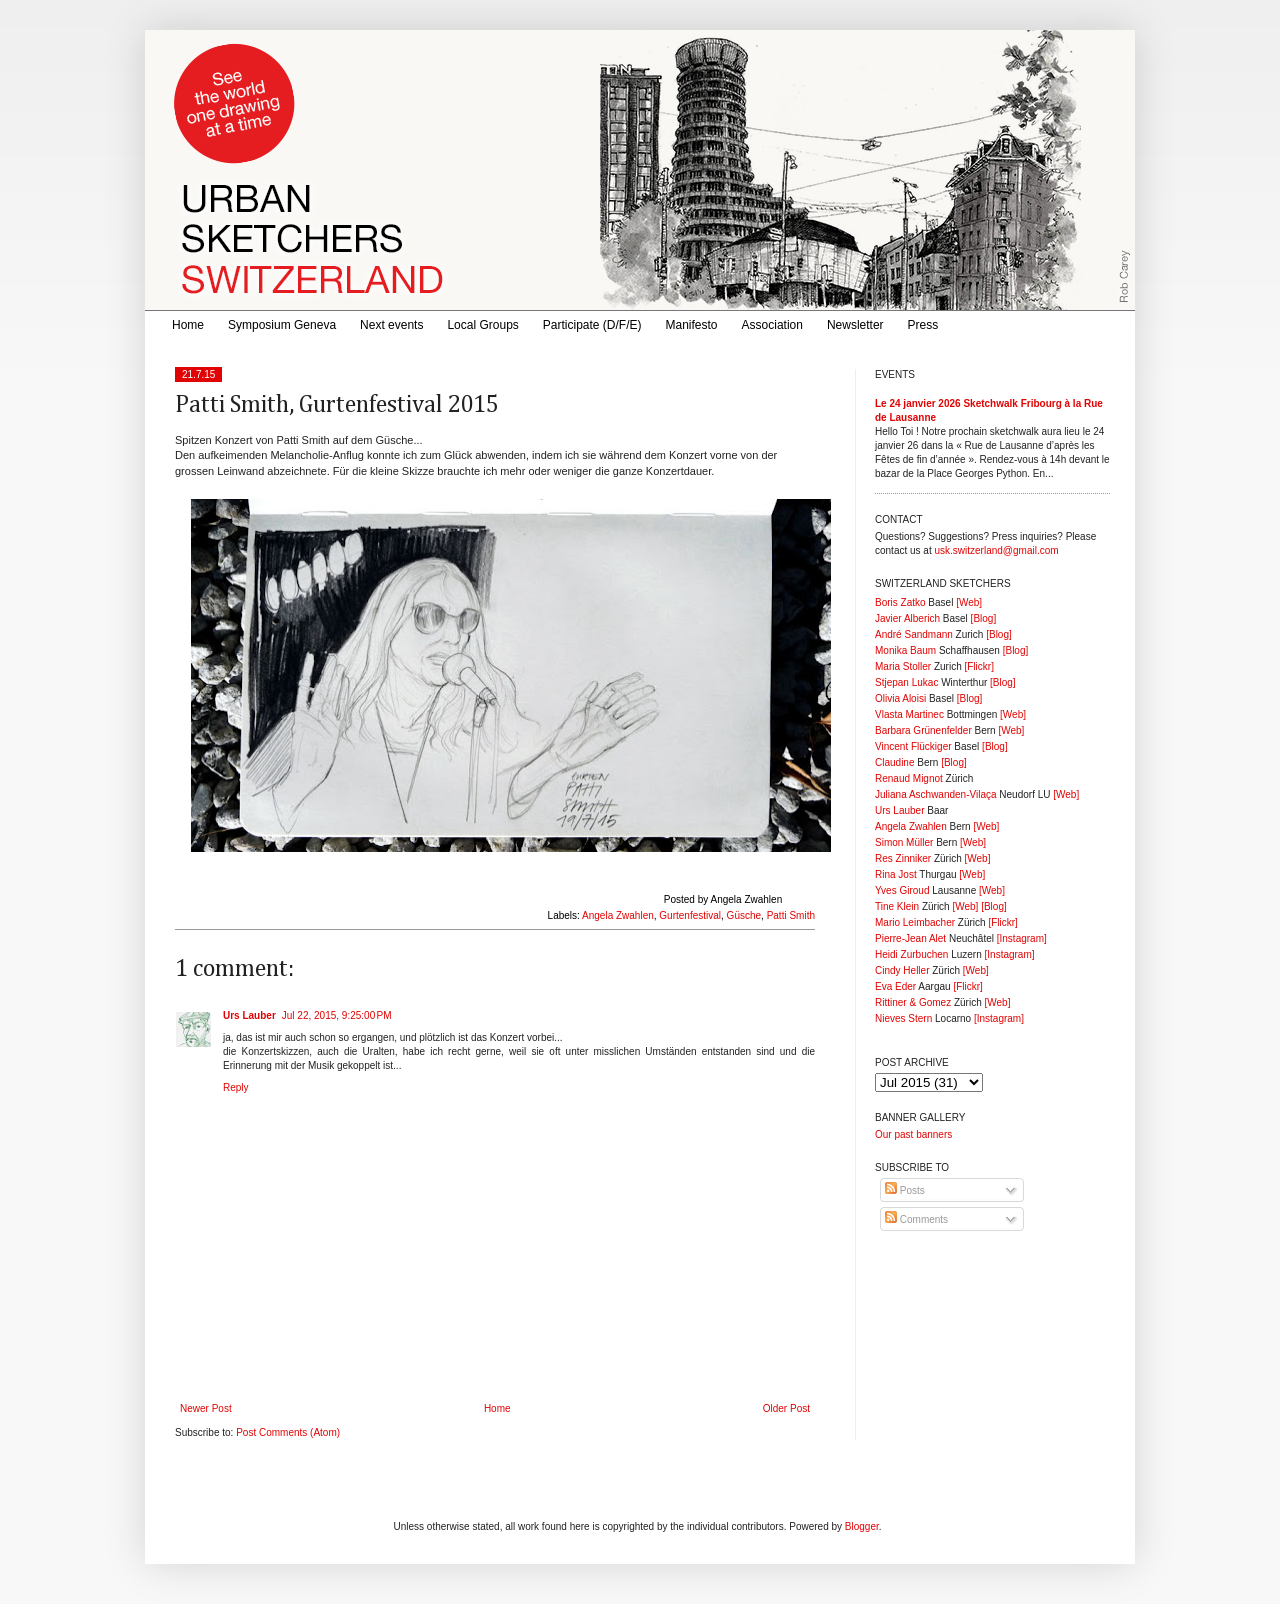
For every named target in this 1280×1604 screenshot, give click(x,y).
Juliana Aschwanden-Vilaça (936, 794)
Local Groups (482, 325)
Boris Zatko (900, 602)
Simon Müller (904, 842)
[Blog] (984, 618)
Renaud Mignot (909, 778)
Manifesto (692, 325)
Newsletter (855, 325)
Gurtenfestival (690, 915)
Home (188, 325)
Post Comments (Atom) (288, 1432)
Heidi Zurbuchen (911, 954)
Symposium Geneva (282, 325)
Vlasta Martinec (909, 714)
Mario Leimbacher (915, 922)
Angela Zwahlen (618, 915)
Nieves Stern (903, 1018)
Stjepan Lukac (906, 682)
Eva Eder (895, 986)
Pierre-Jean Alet (910, 938)
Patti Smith (791, 915)
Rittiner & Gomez (913, 1002)
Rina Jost (896, 874)
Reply (236, 1087)
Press (923, 325)
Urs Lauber (249, 1015)
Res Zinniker (903, 858)
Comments (916, 1219)
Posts (905, 1190)
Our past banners (913, 1134)
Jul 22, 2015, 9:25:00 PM (337, 1015)
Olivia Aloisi (900, 698)
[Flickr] (978, 666)
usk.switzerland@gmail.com (996, 550)
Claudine (894, 762)
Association (772, 325)
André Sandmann (914, 634)
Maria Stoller (903, 666)
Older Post (786, 1408)
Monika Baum (905, 650)
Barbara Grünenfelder (923, 730)
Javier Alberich (907, 618)
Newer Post (206, 1408)
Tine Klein (897, 906)
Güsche (744, 915)
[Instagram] (1022, 938)
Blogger (862, 1526)
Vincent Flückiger (913, 746)
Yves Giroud (902, 890)
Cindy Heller (902, 970)
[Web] (969, 602)
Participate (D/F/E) (592, 325)
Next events (391, 325)
